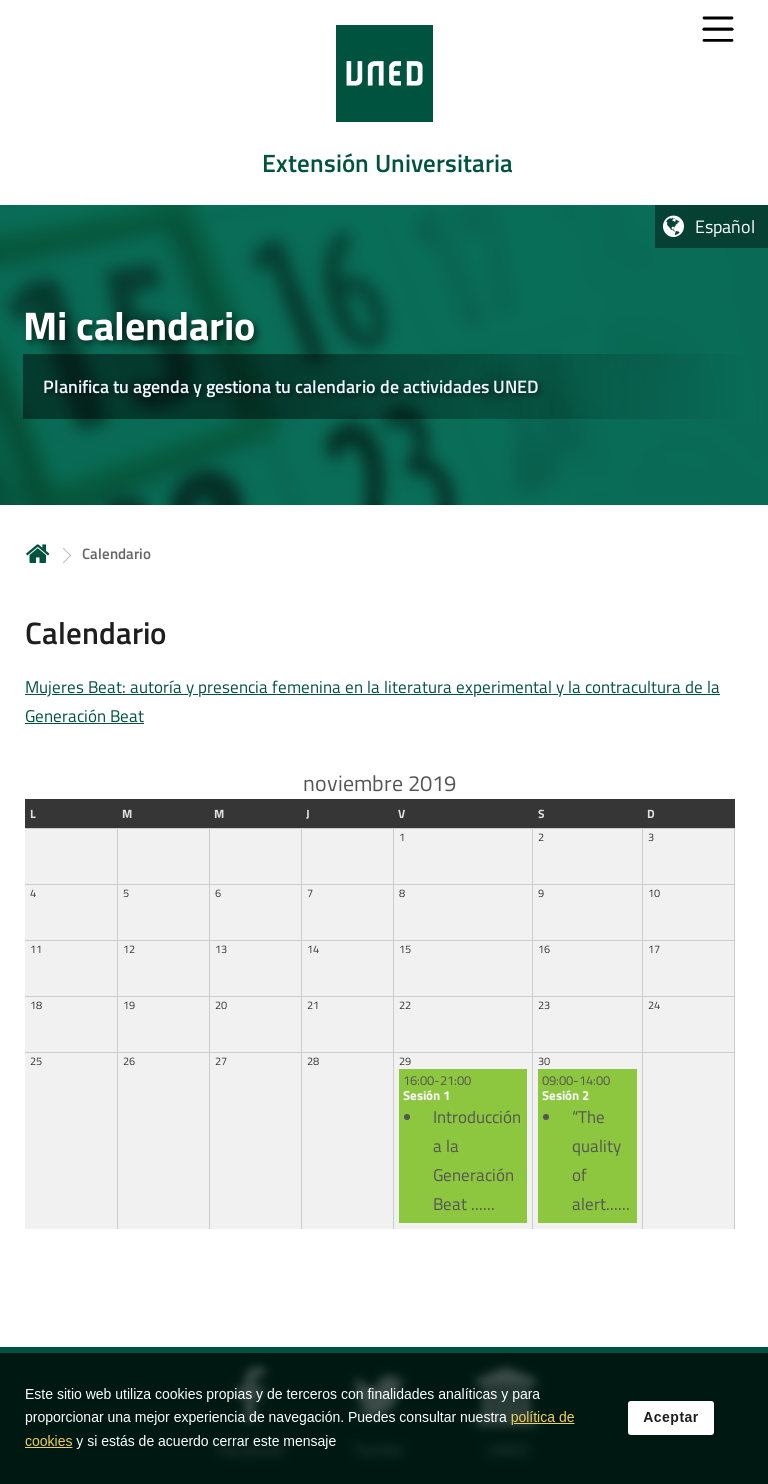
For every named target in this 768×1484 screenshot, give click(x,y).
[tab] (384, 102)
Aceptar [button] (671, 1418)
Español (725, 226)
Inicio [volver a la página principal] (38, 553)
